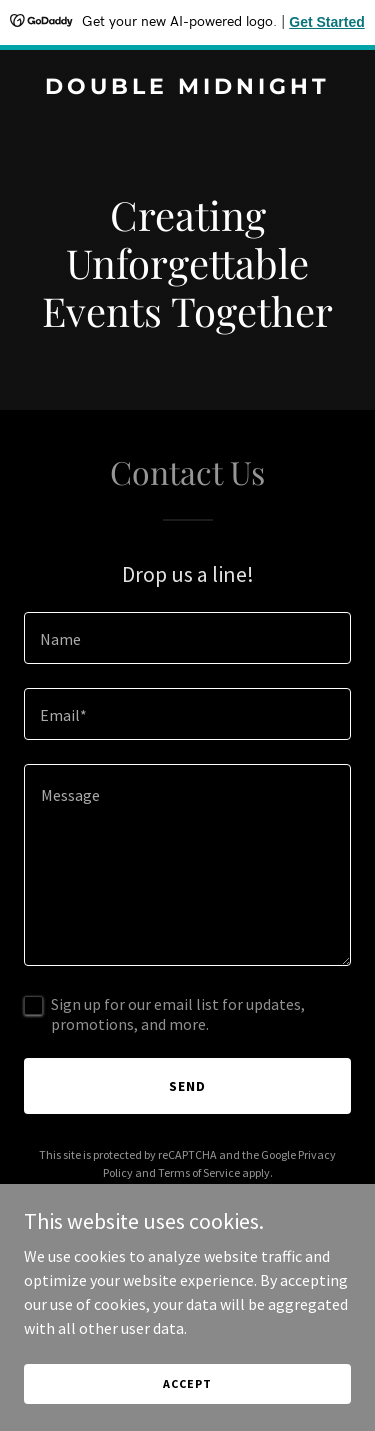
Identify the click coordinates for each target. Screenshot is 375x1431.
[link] (187, 88)
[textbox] (187, 638)
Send (187, 1086)
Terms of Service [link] (199, 1172)
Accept (187, 1410)
